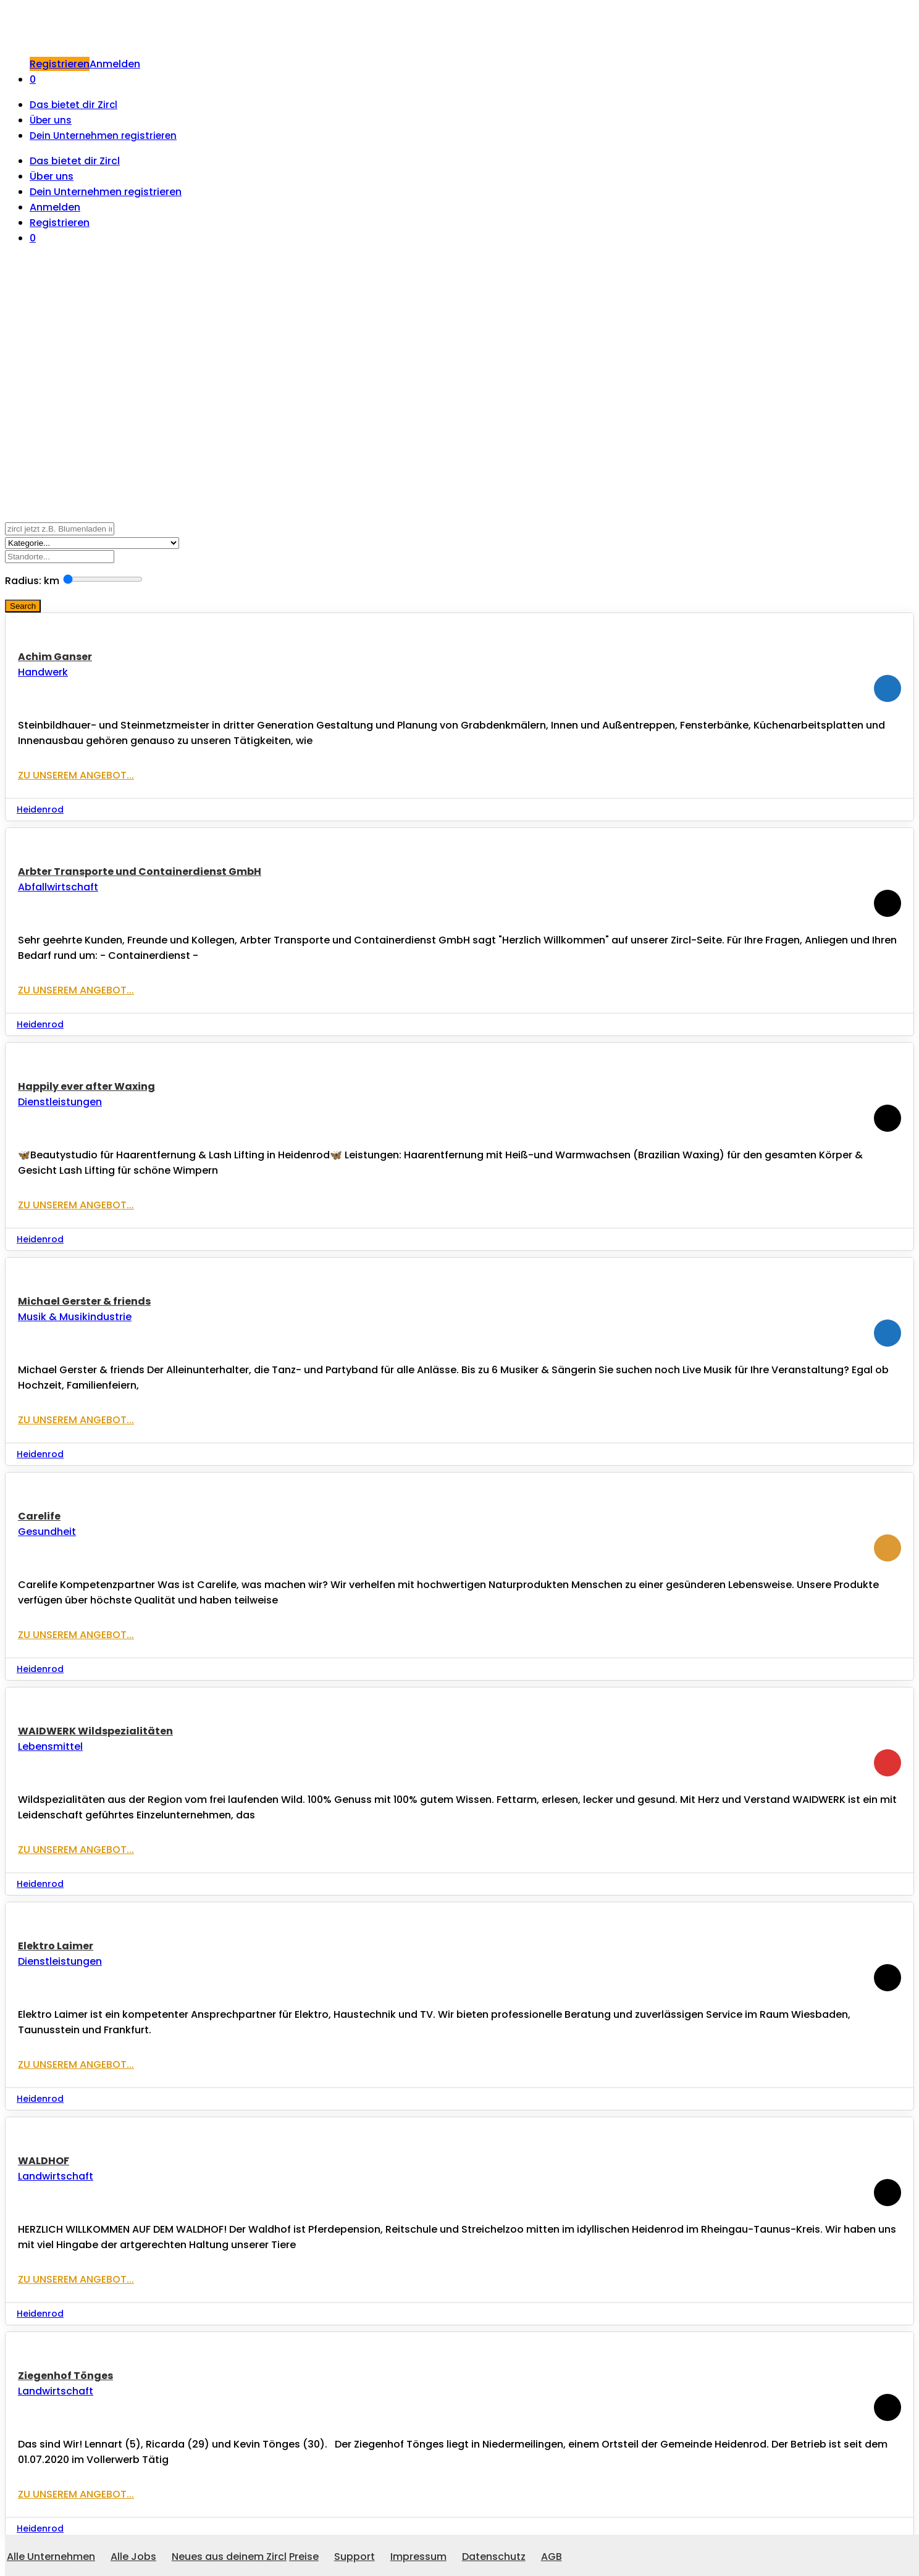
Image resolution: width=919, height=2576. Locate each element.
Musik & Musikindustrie (75, 1317)
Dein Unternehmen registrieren (103, 135)
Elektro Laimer (55, 1946)
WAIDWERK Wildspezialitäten (95, 1731)
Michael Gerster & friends (84, 1301)
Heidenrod (40, 809)
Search (23, 606)
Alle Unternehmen (51, 2556)
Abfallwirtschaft (58, 887)
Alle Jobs (133, 2556)
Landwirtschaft (55, 2176)
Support (354, 2556)
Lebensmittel (50, 1746)
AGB (551, 2556)
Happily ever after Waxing (86, 1086)
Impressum (418, 2556)
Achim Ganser (55, 657)
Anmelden (115, 64)
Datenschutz (494, 2556)
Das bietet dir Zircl (73, 104)
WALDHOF (43, 2161)
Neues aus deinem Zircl (229, 2556)
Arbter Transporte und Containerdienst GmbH (139, 871)
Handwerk (43, 672)
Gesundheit (47, 1531)
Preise (304, 2556)
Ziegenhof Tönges (65, 2376)
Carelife (39, 1516)
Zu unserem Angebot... (76, 775)
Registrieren (60, 64)
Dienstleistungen (60, 1102)
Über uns (51, 120)
